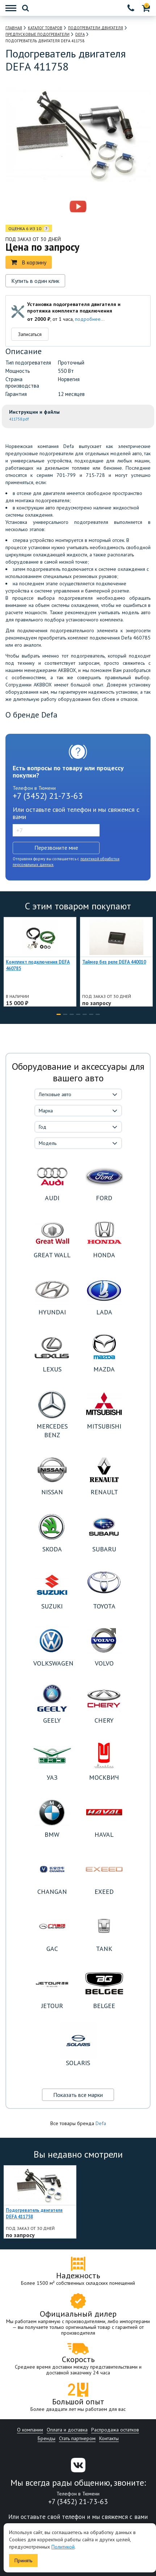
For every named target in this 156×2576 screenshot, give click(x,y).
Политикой (63, 2546)
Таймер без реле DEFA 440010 (114, 962)
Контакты (109, 2438)
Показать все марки (78, 2094)
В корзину (28, 262)
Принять (23, 2560)
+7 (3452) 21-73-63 (48, 795)
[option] (47, 206)
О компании (30, 2429)
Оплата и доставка (67, 2429)
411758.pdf (19, 419)
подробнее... (90, 319)
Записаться (30, 334)
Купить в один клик (35, 280)
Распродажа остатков (115, 2429)
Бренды (46, 2438)
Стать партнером (77, 2438)
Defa (101, 2123)
